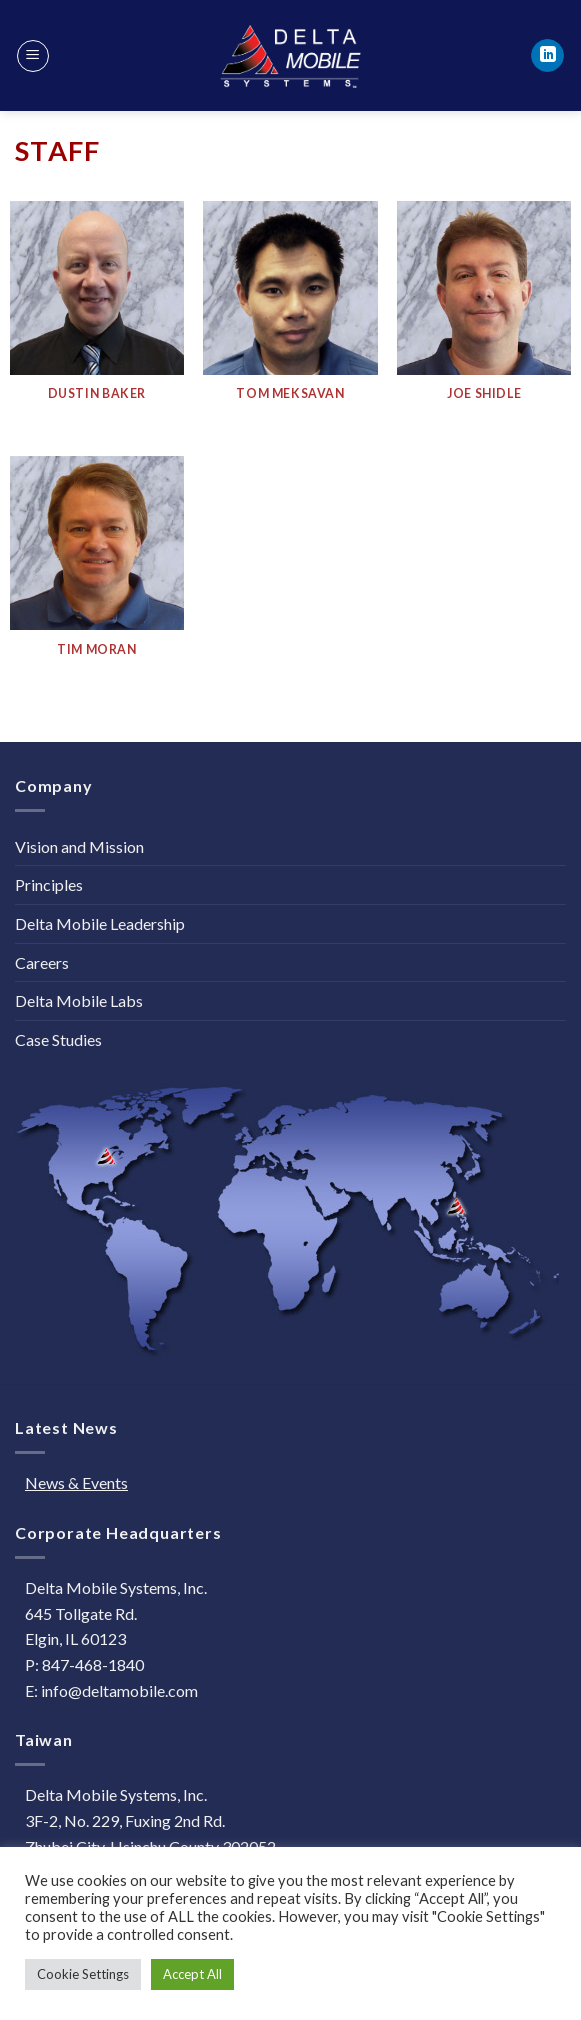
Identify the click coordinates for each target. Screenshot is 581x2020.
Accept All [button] (192, 1974)
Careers (42, 962)
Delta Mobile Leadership (100, 923)
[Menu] (33, 56)
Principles (49, 884)
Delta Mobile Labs (79, 1000)
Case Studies (58, 1039)
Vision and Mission (79, 846)
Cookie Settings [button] (83, 1974)
